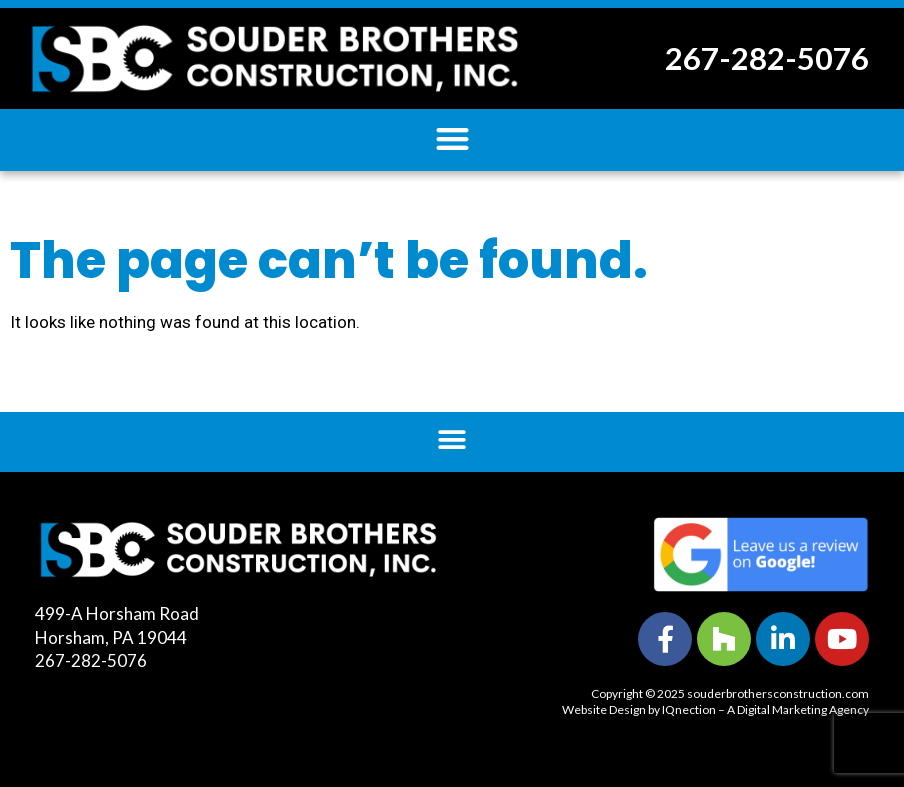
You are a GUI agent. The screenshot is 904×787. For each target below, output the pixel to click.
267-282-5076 (767, 58)
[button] (452, 138)
